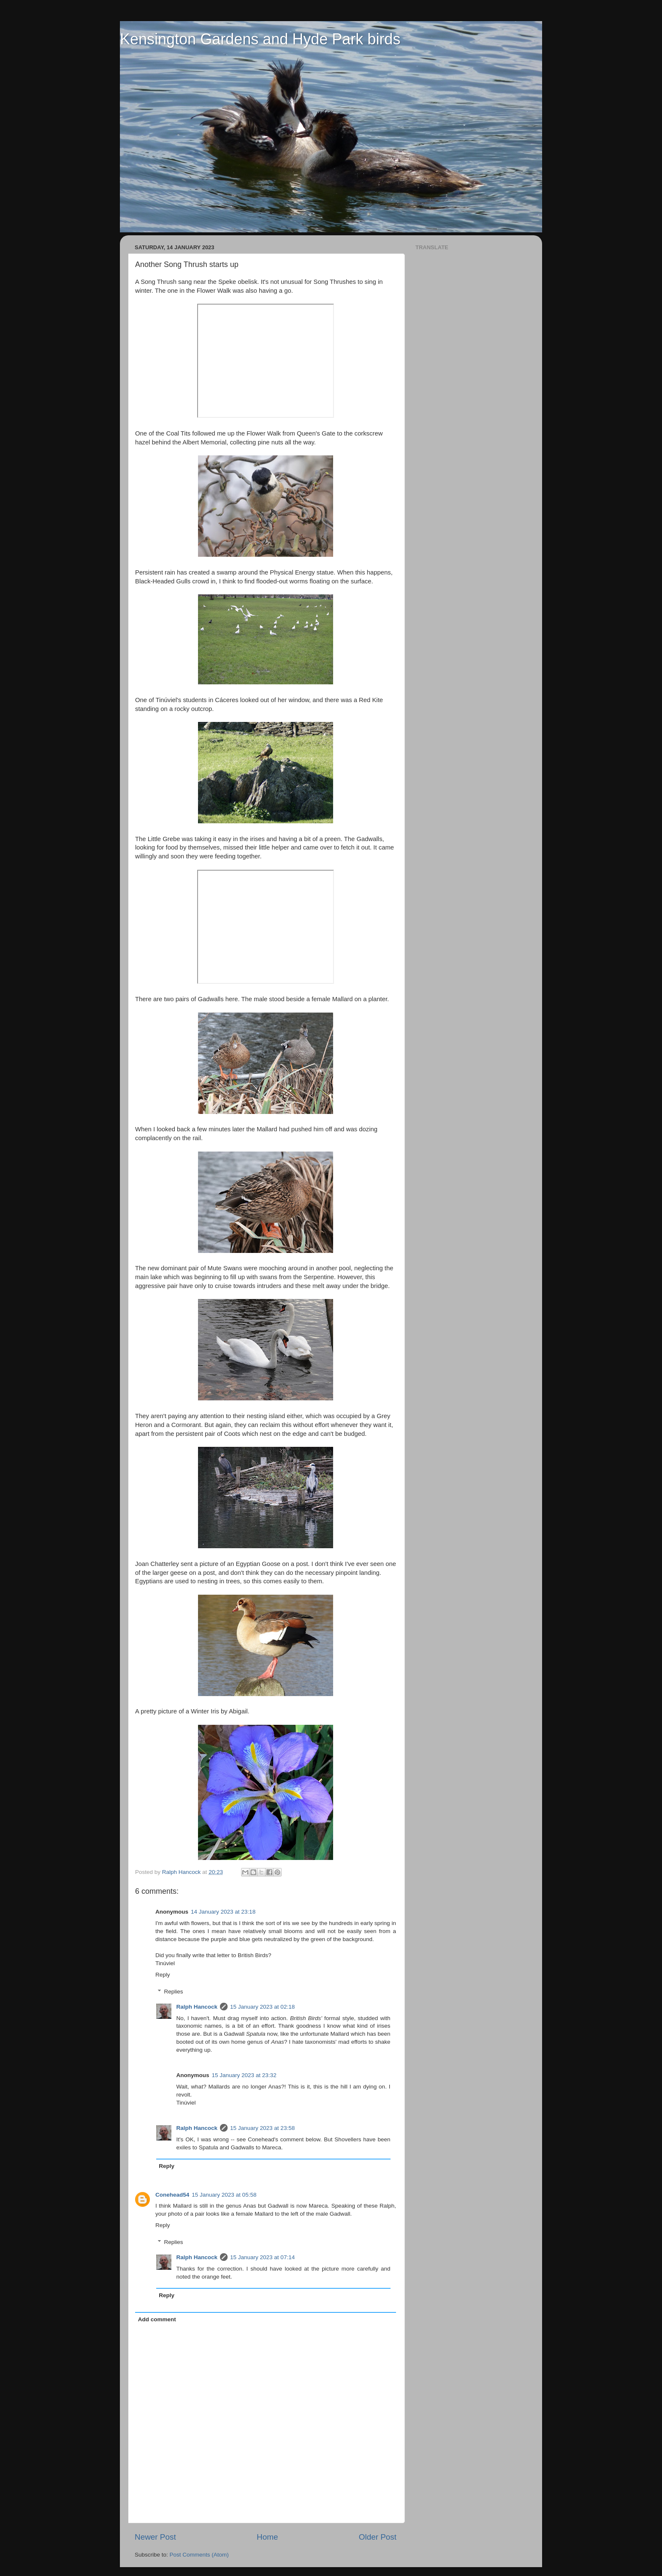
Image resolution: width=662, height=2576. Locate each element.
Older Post (377, 2536)
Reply (162, 1974)
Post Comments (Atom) (199, 2554)
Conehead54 (172, 2195)
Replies (173, 1991)
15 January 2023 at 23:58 (262, 2128)
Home (267, 2536)
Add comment (157, 2319)
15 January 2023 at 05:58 (224, 2195)
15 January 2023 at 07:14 (262, 2257)
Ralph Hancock (197, 2007)
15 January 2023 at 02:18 (262, 2007)
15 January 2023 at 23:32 (244, 2075)
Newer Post (155, 2536)
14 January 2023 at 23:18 (223, 1912)
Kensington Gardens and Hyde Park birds (260, 39)
